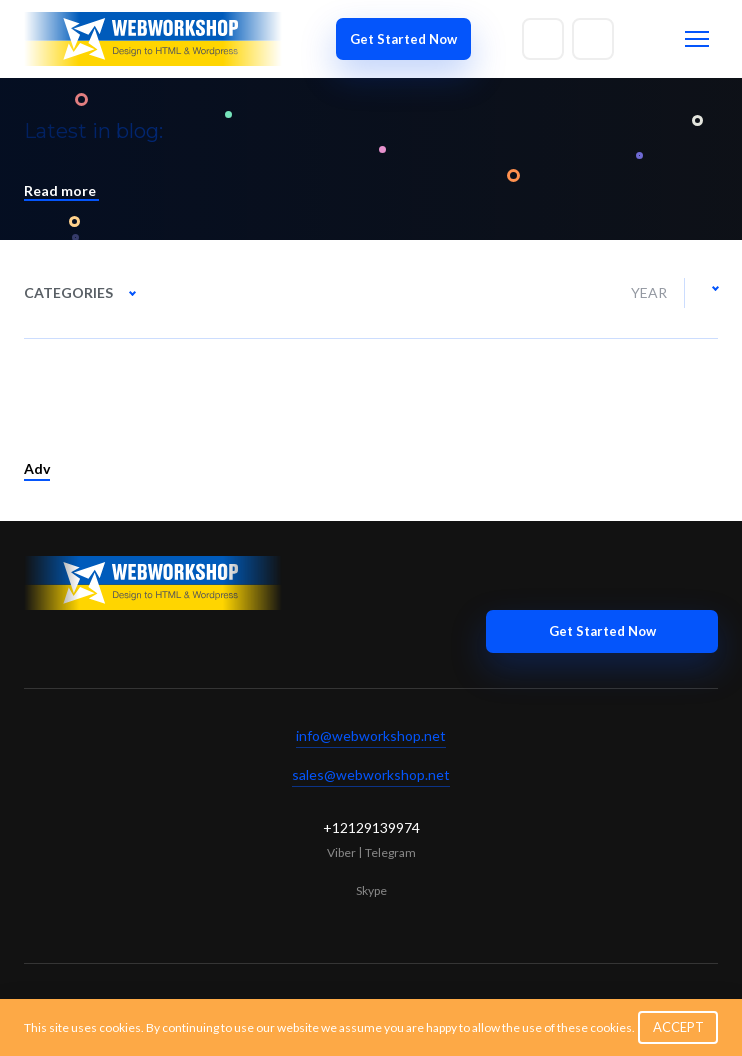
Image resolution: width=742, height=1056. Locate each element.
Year (649, 292)
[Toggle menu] (697, 39)
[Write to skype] (593, 39)
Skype (371, 890)
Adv (37, 468)
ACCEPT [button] (678, 1027)
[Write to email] (543, 39)
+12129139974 (371, 827)
